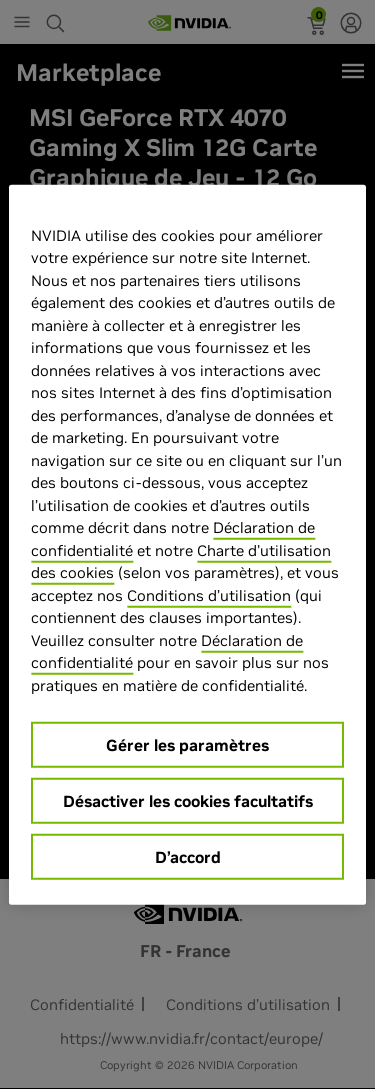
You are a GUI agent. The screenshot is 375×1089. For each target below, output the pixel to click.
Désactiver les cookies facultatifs (188, 801)
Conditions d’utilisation (209, 594)
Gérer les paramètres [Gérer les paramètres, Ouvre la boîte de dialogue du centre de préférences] (187, 745)
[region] (187, 544)
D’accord (188, 857)
